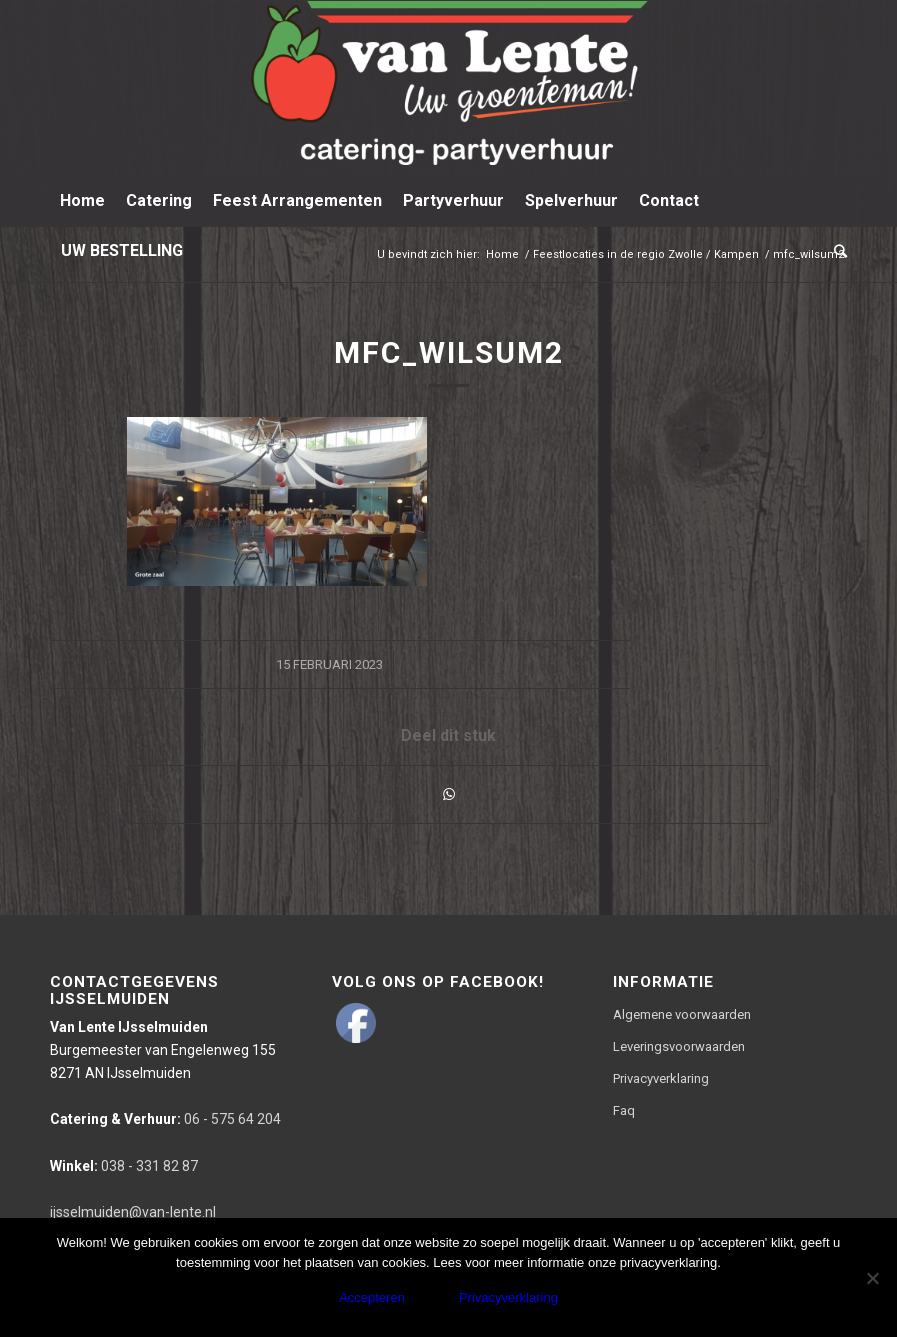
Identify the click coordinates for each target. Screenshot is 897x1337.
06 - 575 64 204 (165, 1119)
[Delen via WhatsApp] (449, 794)
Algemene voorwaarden (682, 1014)
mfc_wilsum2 (449, 352)
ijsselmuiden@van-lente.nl (133, 1212)
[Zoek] (835, 251)
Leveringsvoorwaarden (679, 1046)
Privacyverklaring (661, 1078)
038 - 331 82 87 (124, 1166)
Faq (624, 1110)
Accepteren (372, 1297)
